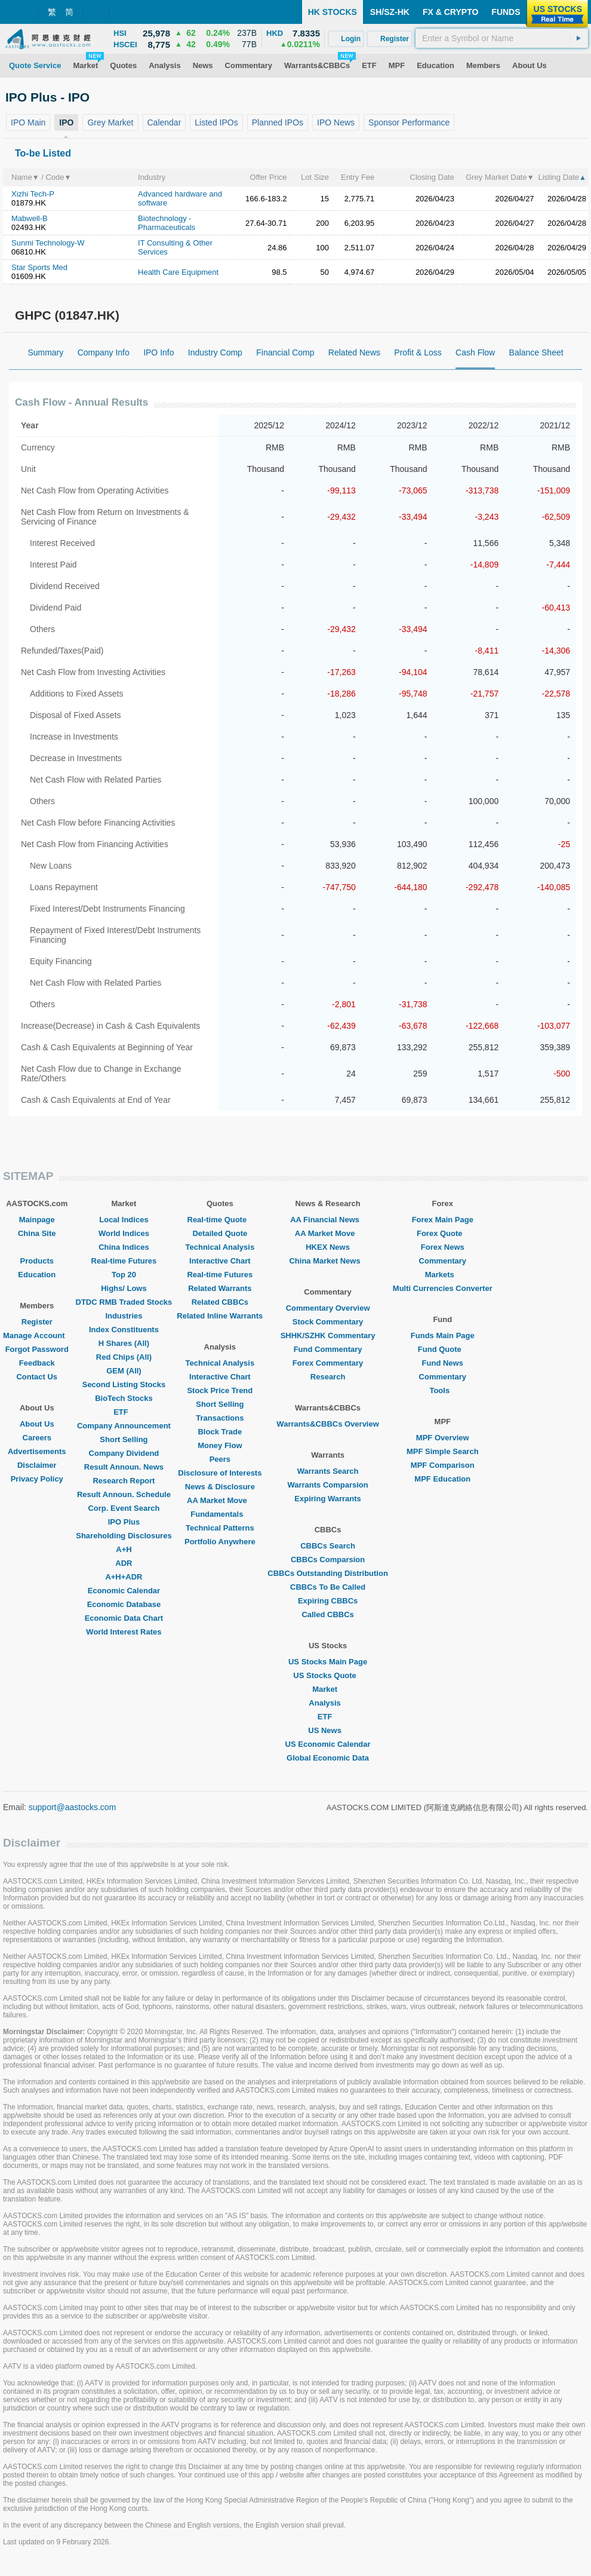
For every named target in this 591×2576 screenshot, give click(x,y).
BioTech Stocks (124, 1398)
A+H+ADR (123, 1576)
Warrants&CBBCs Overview (327, 1423)
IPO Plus (124, 1521)
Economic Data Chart (124, 1618)
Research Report (124, 1480)
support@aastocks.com (72, 1807)
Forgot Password (37, 1349)
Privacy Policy (37, 1478)
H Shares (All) (123, 1343)
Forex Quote (443, 1233)
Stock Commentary (328, 1321)
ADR (123, 1563)
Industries (123, 1315)
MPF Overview (442, 1437)
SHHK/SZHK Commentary (328, 1335)
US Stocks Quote (327, 1675)
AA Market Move (220, 1500)
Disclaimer (37, 1465)
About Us (37, 1423)
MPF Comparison (443, 1465)
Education (37, 1274)
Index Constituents (124, 1329)
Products (37, 1260)
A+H (123, 1549)
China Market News (327, 1260)
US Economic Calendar (328, 1744)
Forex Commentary (328, 1362)
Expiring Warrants (327, 1498)
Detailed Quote (219, 1233)
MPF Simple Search (443, 1451)
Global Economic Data (328, 1757)
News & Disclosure (220, 1486)
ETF (123, 1411)
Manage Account (37, 1335)
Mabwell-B (29, 218)
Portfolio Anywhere (220, 1541)
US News (327, 1730)
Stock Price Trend (220, 1390)
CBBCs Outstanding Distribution (327, 1573)
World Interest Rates (123, 1631)
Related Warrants (219, 1288)
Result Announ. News (124, 1466)
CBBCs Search (327, 1545)
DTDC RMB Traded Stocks (124, 1302)
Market (327, 1689)
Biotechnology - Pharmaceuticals (166, 223)
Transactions (220, 1417)
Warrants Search (328, 1471)
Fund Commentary (328, 1349)
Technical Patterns (220, 1527)
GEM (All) (123, 1370)
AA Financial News (327, 1219)
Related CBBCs (220, 1302)
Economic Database (124, 1604)
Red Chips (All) (124, 1357)
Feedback (37, 1362)
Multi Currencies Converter (442, 1288)
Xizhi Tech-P (32, 193)
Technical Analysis (220, 1247)
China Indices (123, 1247)
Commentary (442, 1260)
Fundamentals (219, 1514)
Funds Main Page (443, 1335)
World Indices (123, 1233)
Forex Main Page (442, 1219)
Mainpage (37, 1219)
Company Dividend (124, 1453)
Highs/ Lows (124, 1288)
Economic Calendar (124, 1590)
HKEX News (328, 1247)
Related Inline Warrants (220, 1315)
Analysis (327, 1702)
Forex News (442, 1247)
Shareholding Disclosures (123, 1535)
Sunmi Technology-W (48, 242)
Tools (442, 1390)
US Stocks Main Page (327, 1661)
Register (37, 1321)
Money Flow (220, 1445)
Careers (37, 1437)
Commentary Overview (328, 1308)
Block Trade (220, 1431)
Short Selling (123, 1439)
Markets (442, 1274)
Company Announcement (124, 1425)
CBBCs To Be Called (327, 1587)
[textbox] (501, 38)
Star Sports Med (39, 267)
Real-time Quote (220, 1219)
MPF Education (442, 1478)
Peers (220, 1459)
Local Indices (123, 1219)
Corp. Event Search (123, 1508)
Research (328, 1376)
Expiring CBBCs (328, 1600)
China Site (37, 1233)
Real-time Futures (124, 1260)
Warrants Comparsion (327, 1484)
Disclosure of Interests (219, 1472)
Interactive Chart (220, 1260)
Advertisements (37, 1451)
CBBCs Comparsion (328, 1559)
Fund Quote (442, 1349)
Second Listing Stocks (123, 1384)
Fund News (442, 1362)
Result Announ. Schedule (124, 1494)
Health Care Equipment (178, 272)
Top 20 (124, 1274)
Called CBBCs (327, 1614)
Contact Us (36, 1376)
